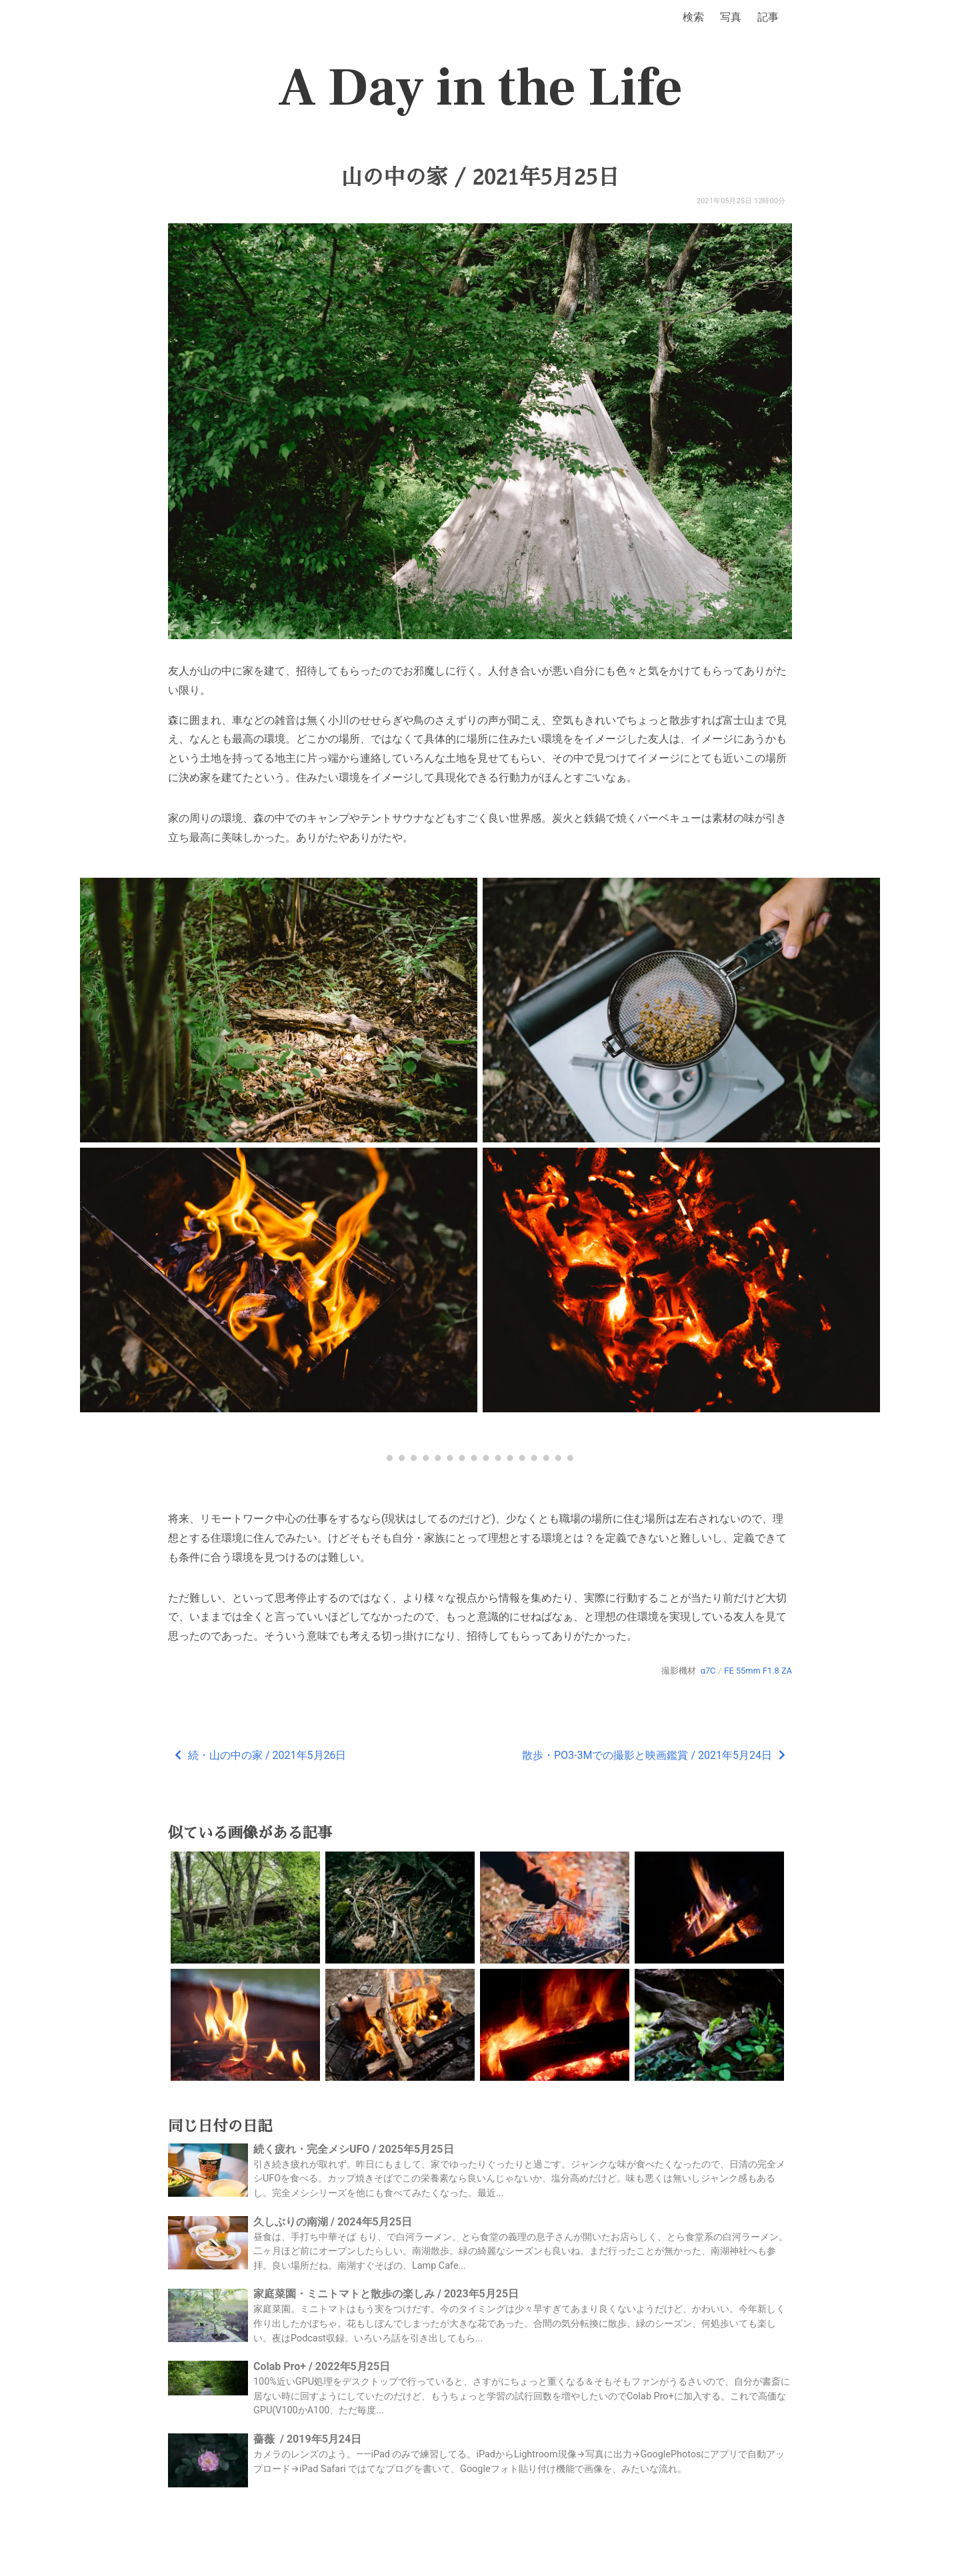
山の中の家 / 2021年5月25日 (480, 177)
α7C (708, 1671)
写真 (730, 17)
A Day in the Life (480, 88)
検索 (693, 17)
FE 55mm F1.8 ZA (758, 1671)
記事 (768, 17)
